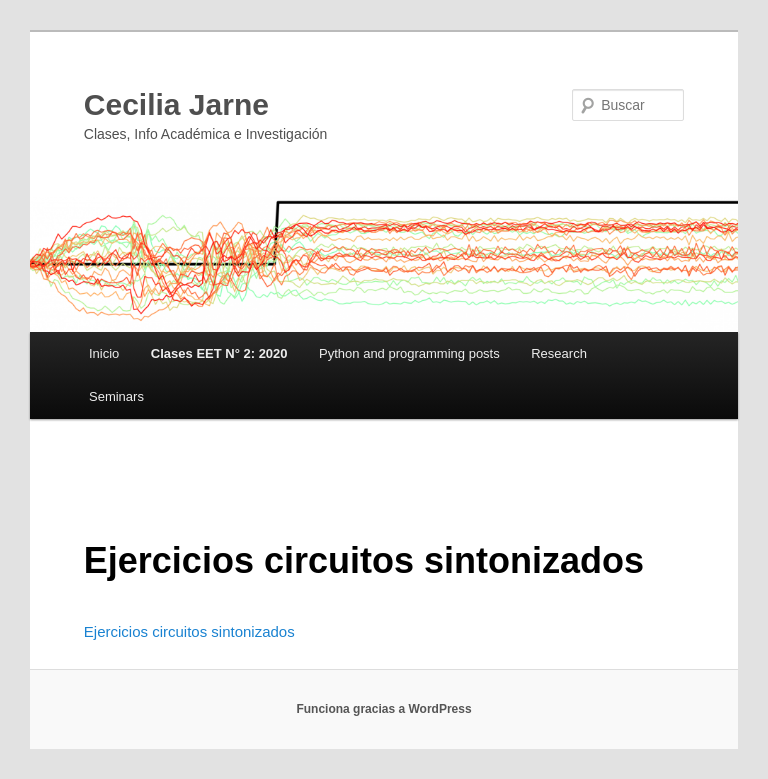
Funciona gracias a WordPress (383, 709)
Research (559, 353)
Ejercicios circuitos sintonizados (189, 631)
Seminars (116, 396)
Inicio (104, 353)
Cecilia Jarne (176, 104)
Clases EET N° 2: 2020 (219, 353)
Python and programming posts (409, 353)
